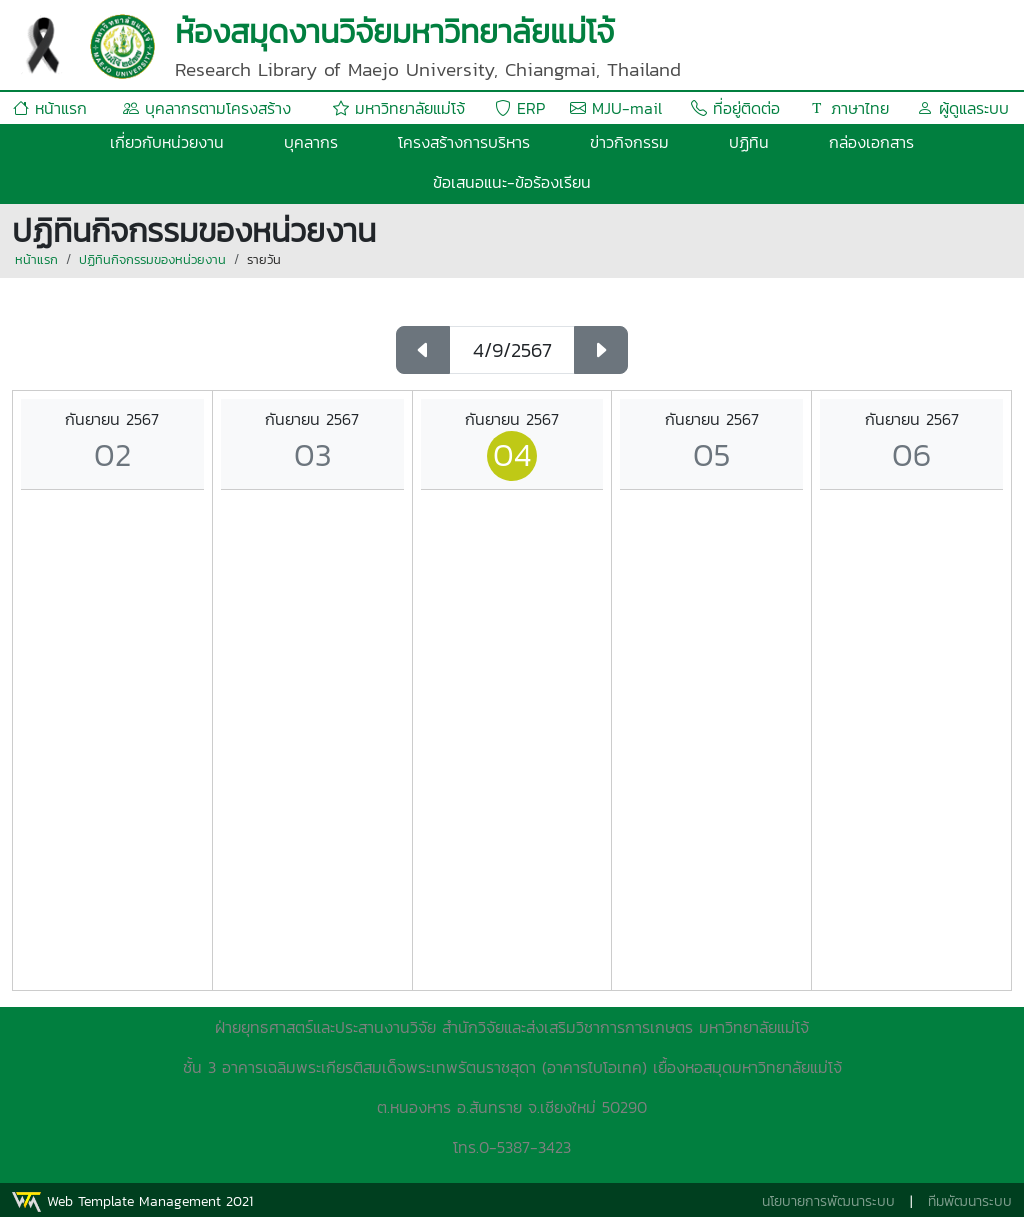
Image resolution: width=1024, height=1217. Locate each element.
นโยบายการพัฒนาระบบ (828, 1201)
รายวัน (264, 259)
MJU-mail (616, 108)
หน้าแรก (50, 108)
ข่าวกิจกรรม (629, 142)
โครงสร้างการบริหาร (464, 142)
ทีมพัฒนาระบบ (970, 1201)
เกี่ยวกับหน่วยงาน (167, 142)
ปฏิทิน (749, 142)
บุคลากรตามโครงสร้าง (207, 108)
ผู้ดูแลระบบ (963, 108)
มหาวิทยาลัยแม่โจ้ (399, 108)
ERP (520, 108)
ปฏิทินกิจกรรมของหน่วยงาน (152, 259)
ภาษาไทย (849, 108)
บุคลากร (311, 142)
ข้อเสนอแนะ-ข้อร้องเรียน (512, 182)
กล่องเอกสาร (871, 142)
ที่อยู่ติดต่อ (735, 108)
